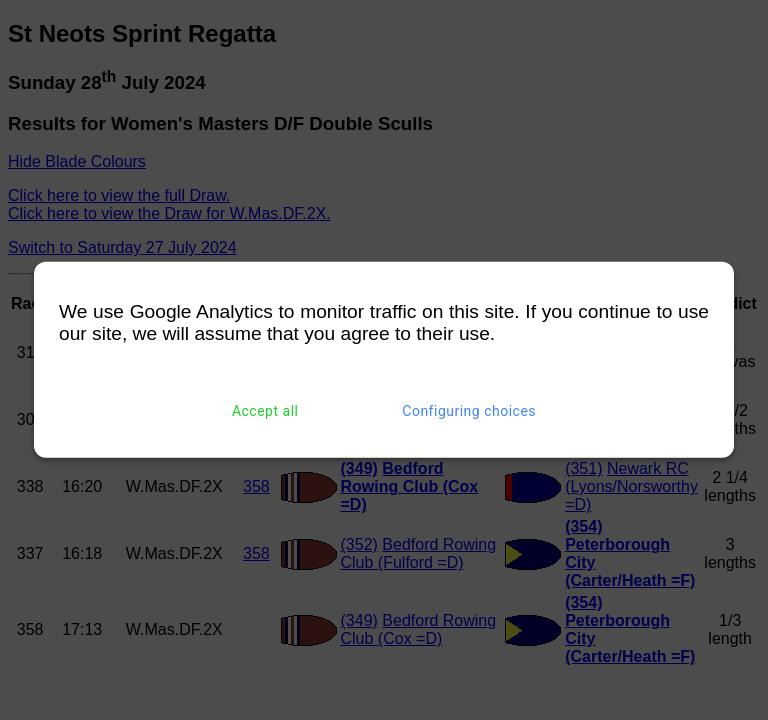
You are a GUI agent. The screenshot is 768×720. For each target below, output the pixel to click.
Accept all (265, 411)
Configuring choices (469, 411)
